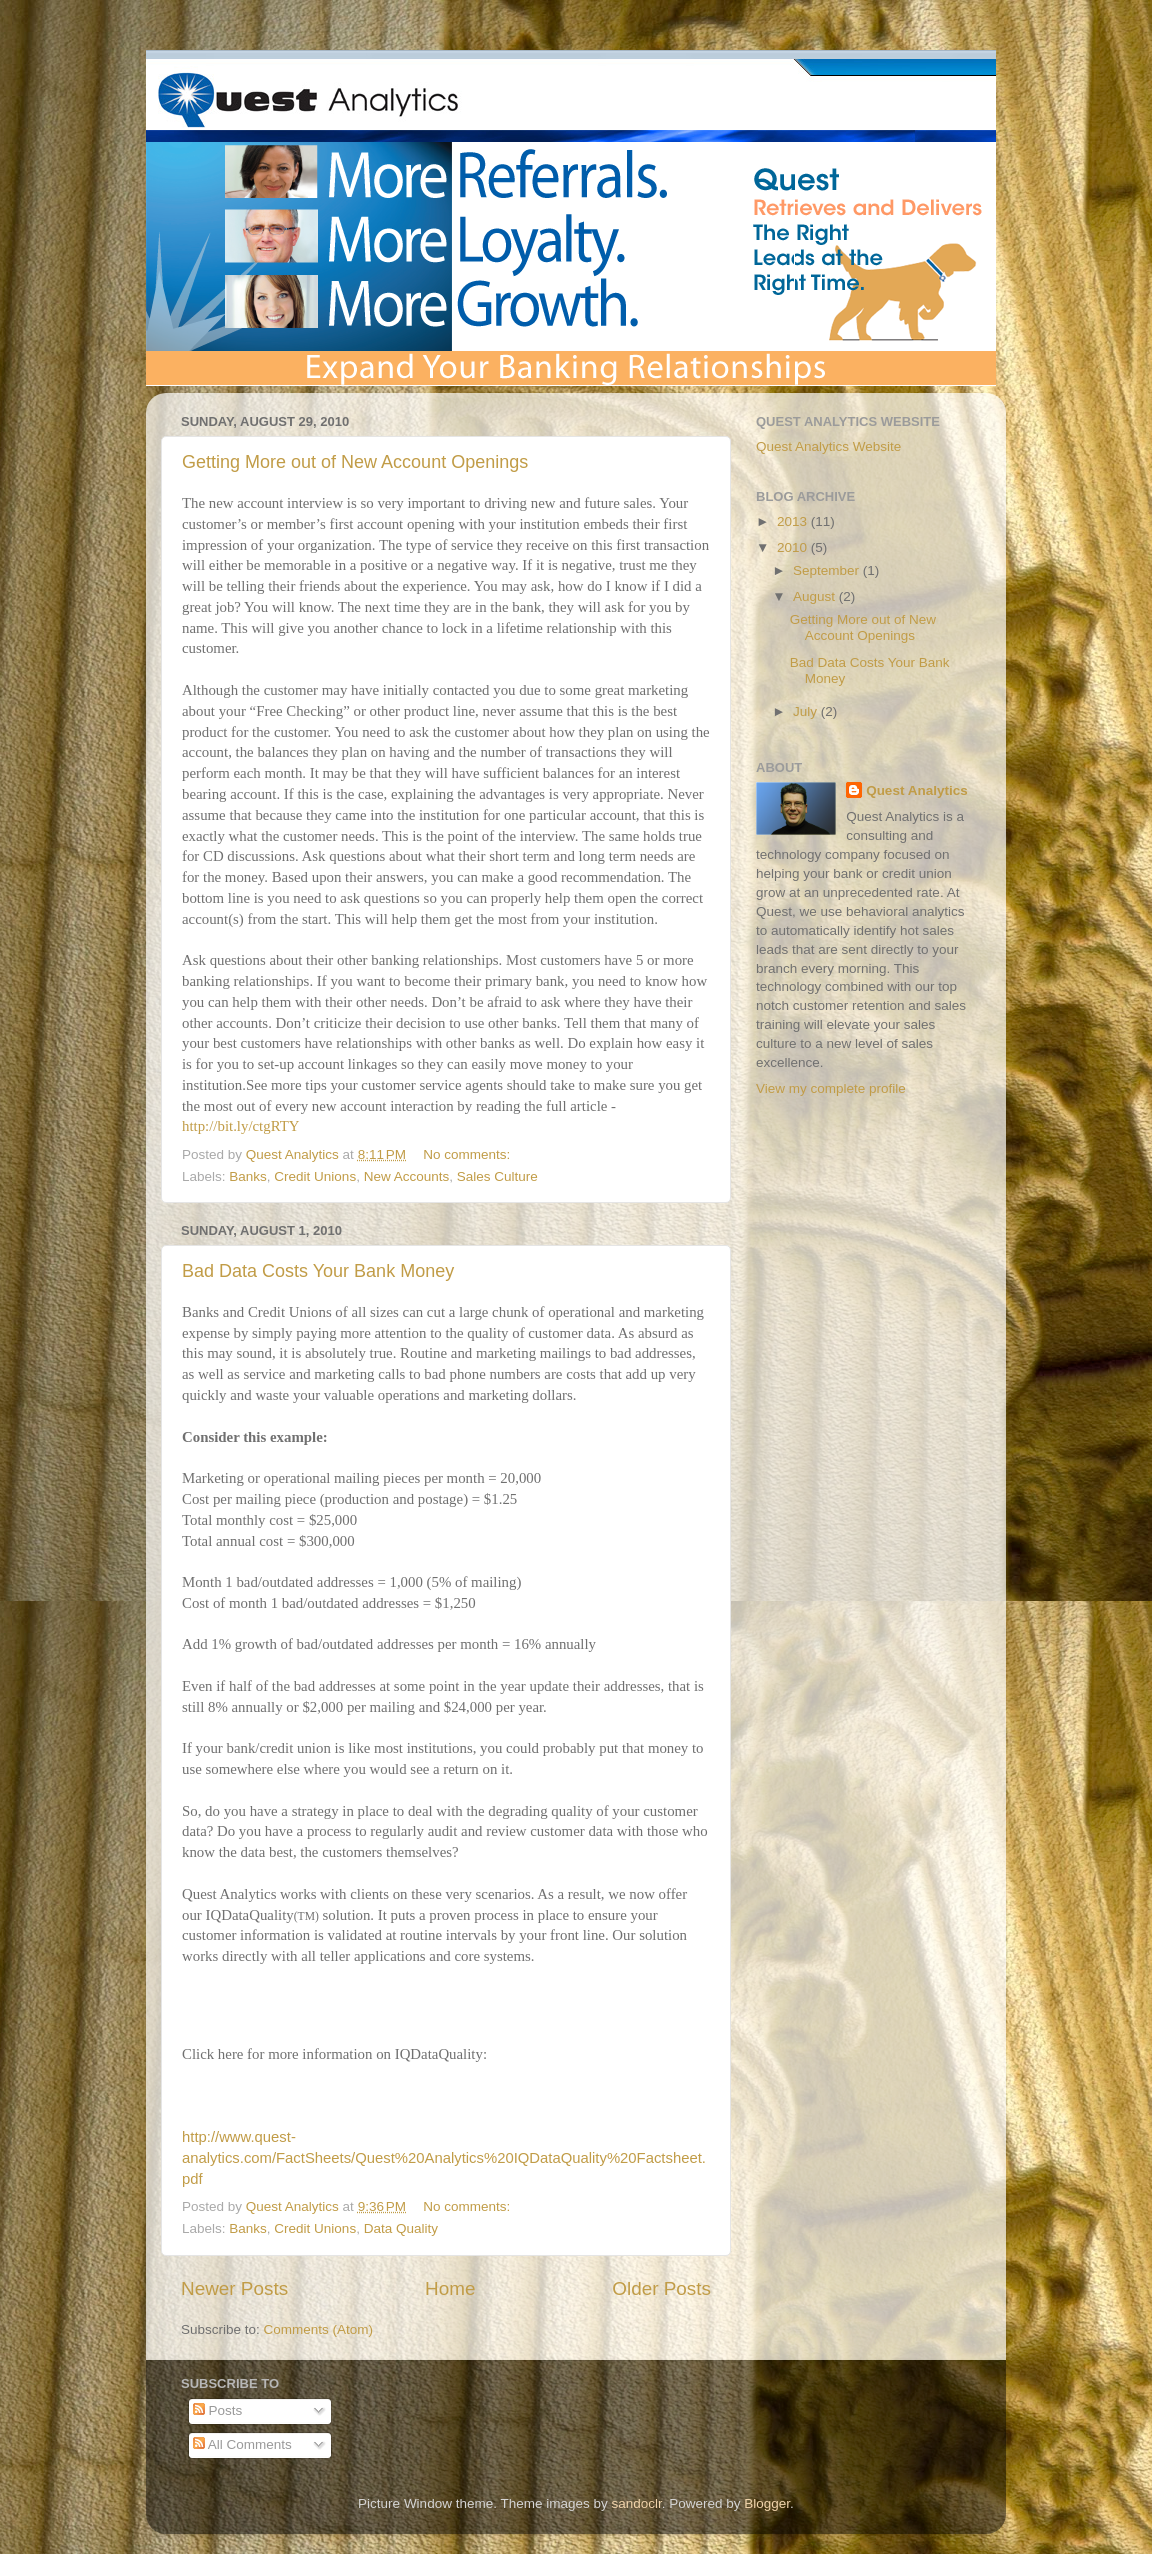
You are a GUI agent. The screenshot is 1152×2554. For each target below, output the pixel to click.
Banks (248, 1176)
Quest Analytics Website (828, 446)
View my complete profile (831, 1088)
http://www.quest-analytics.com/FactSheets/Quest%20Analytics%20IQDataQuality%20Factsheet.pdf (444, 2158)
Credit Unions (315, 1176)
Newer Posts (234, 2288)
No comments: (468, 1154)
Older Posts (661, 2288)
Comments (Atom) (319, 2329)
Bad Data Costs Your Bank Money (318, 1271)
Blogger (767, 2503)
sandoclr (636, 2503)
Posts (218, 2410)
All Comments (242, 2444)
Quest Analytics (917, 790)
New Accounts (407, 1176)
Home (450, 2288)
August (816, 596)
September (828, 570)
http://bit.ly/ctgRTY (240, 1126)
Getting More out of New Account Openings (355, 462)
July (807, 711)
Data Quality (401, 2228)
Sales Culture (497, 1176)
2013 (794, 521)
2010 (794, 547)
